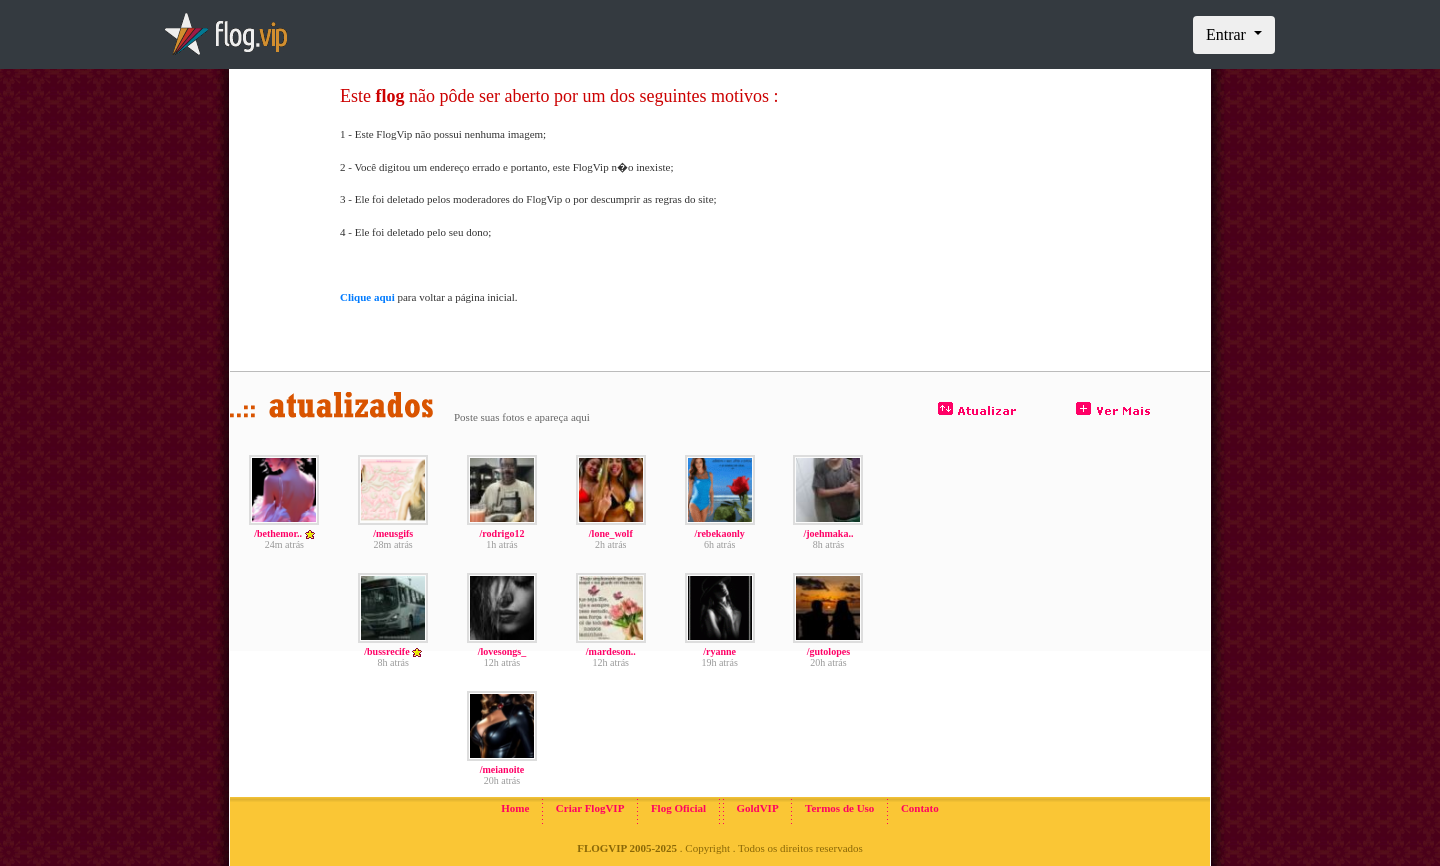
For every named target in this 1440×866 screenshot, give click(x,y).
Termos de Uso (839, 808)
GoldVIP (757, 808)
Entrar (1228, 34)
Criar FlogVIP (590, 808)
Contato (920, 808)
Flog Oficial (678, 808)
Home (515, 808)
